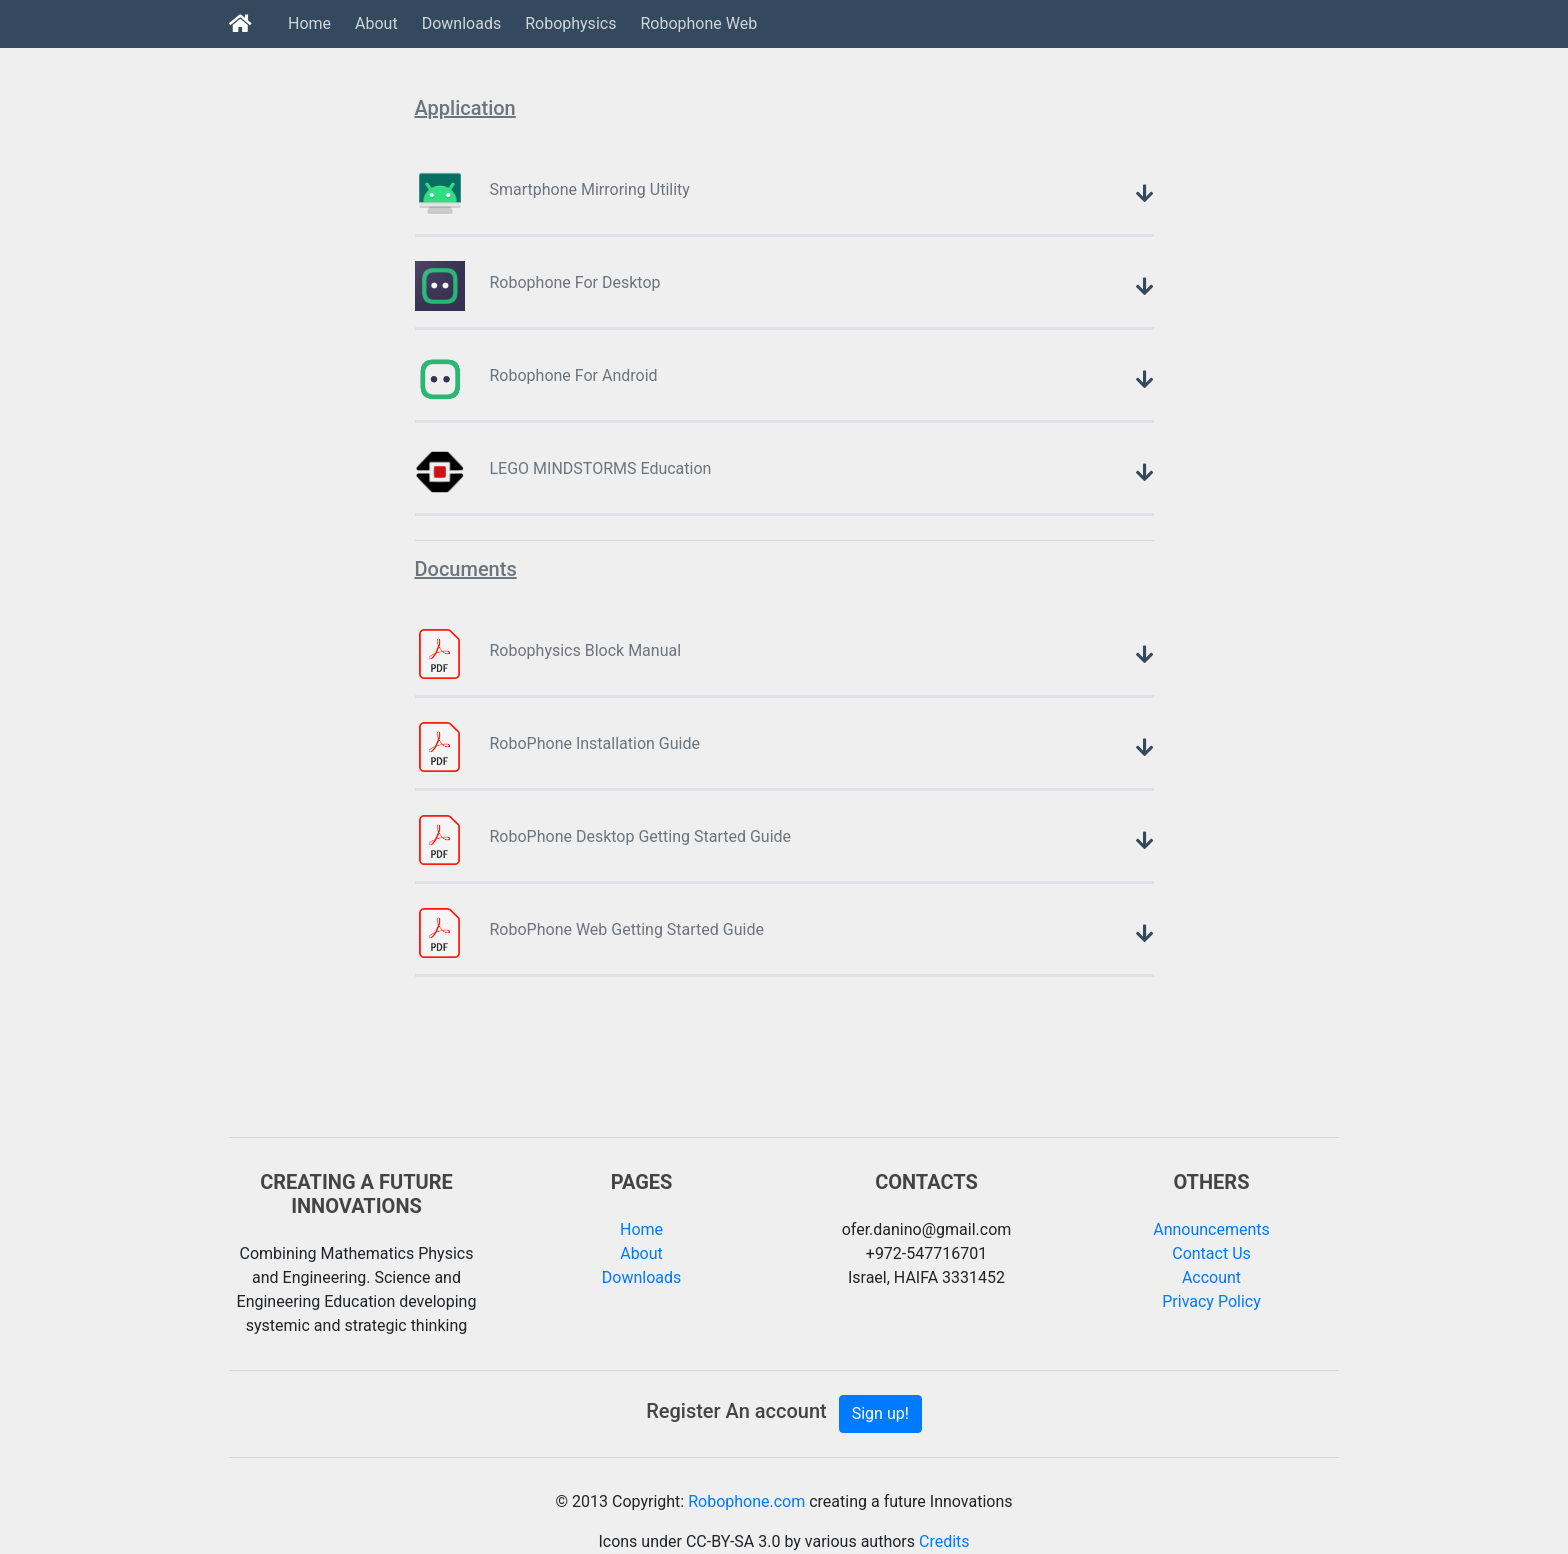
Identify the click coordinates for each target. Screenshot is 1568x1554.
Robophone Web (698, 23)
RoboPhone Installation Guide (595, 743)
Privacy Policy (1211, 1301)
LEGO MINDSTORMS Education (601, 468)
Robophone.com (746, 1501)
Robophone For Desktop (575, 282)
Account (1211, 1277)
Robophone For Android (574, 375)
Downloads (461, 23)
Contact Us (1211, 1253)
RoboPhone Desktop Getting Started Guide (641, 836)
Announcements (1211, 1229)
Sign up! (880, 1413)
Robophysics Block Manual (586, 650)
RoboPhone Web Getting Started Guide (627, 929)
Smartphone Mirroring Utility (590, 189)
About (376, 23)
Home (309, 23)
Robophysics (570, 23)
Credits (942, 1541)
